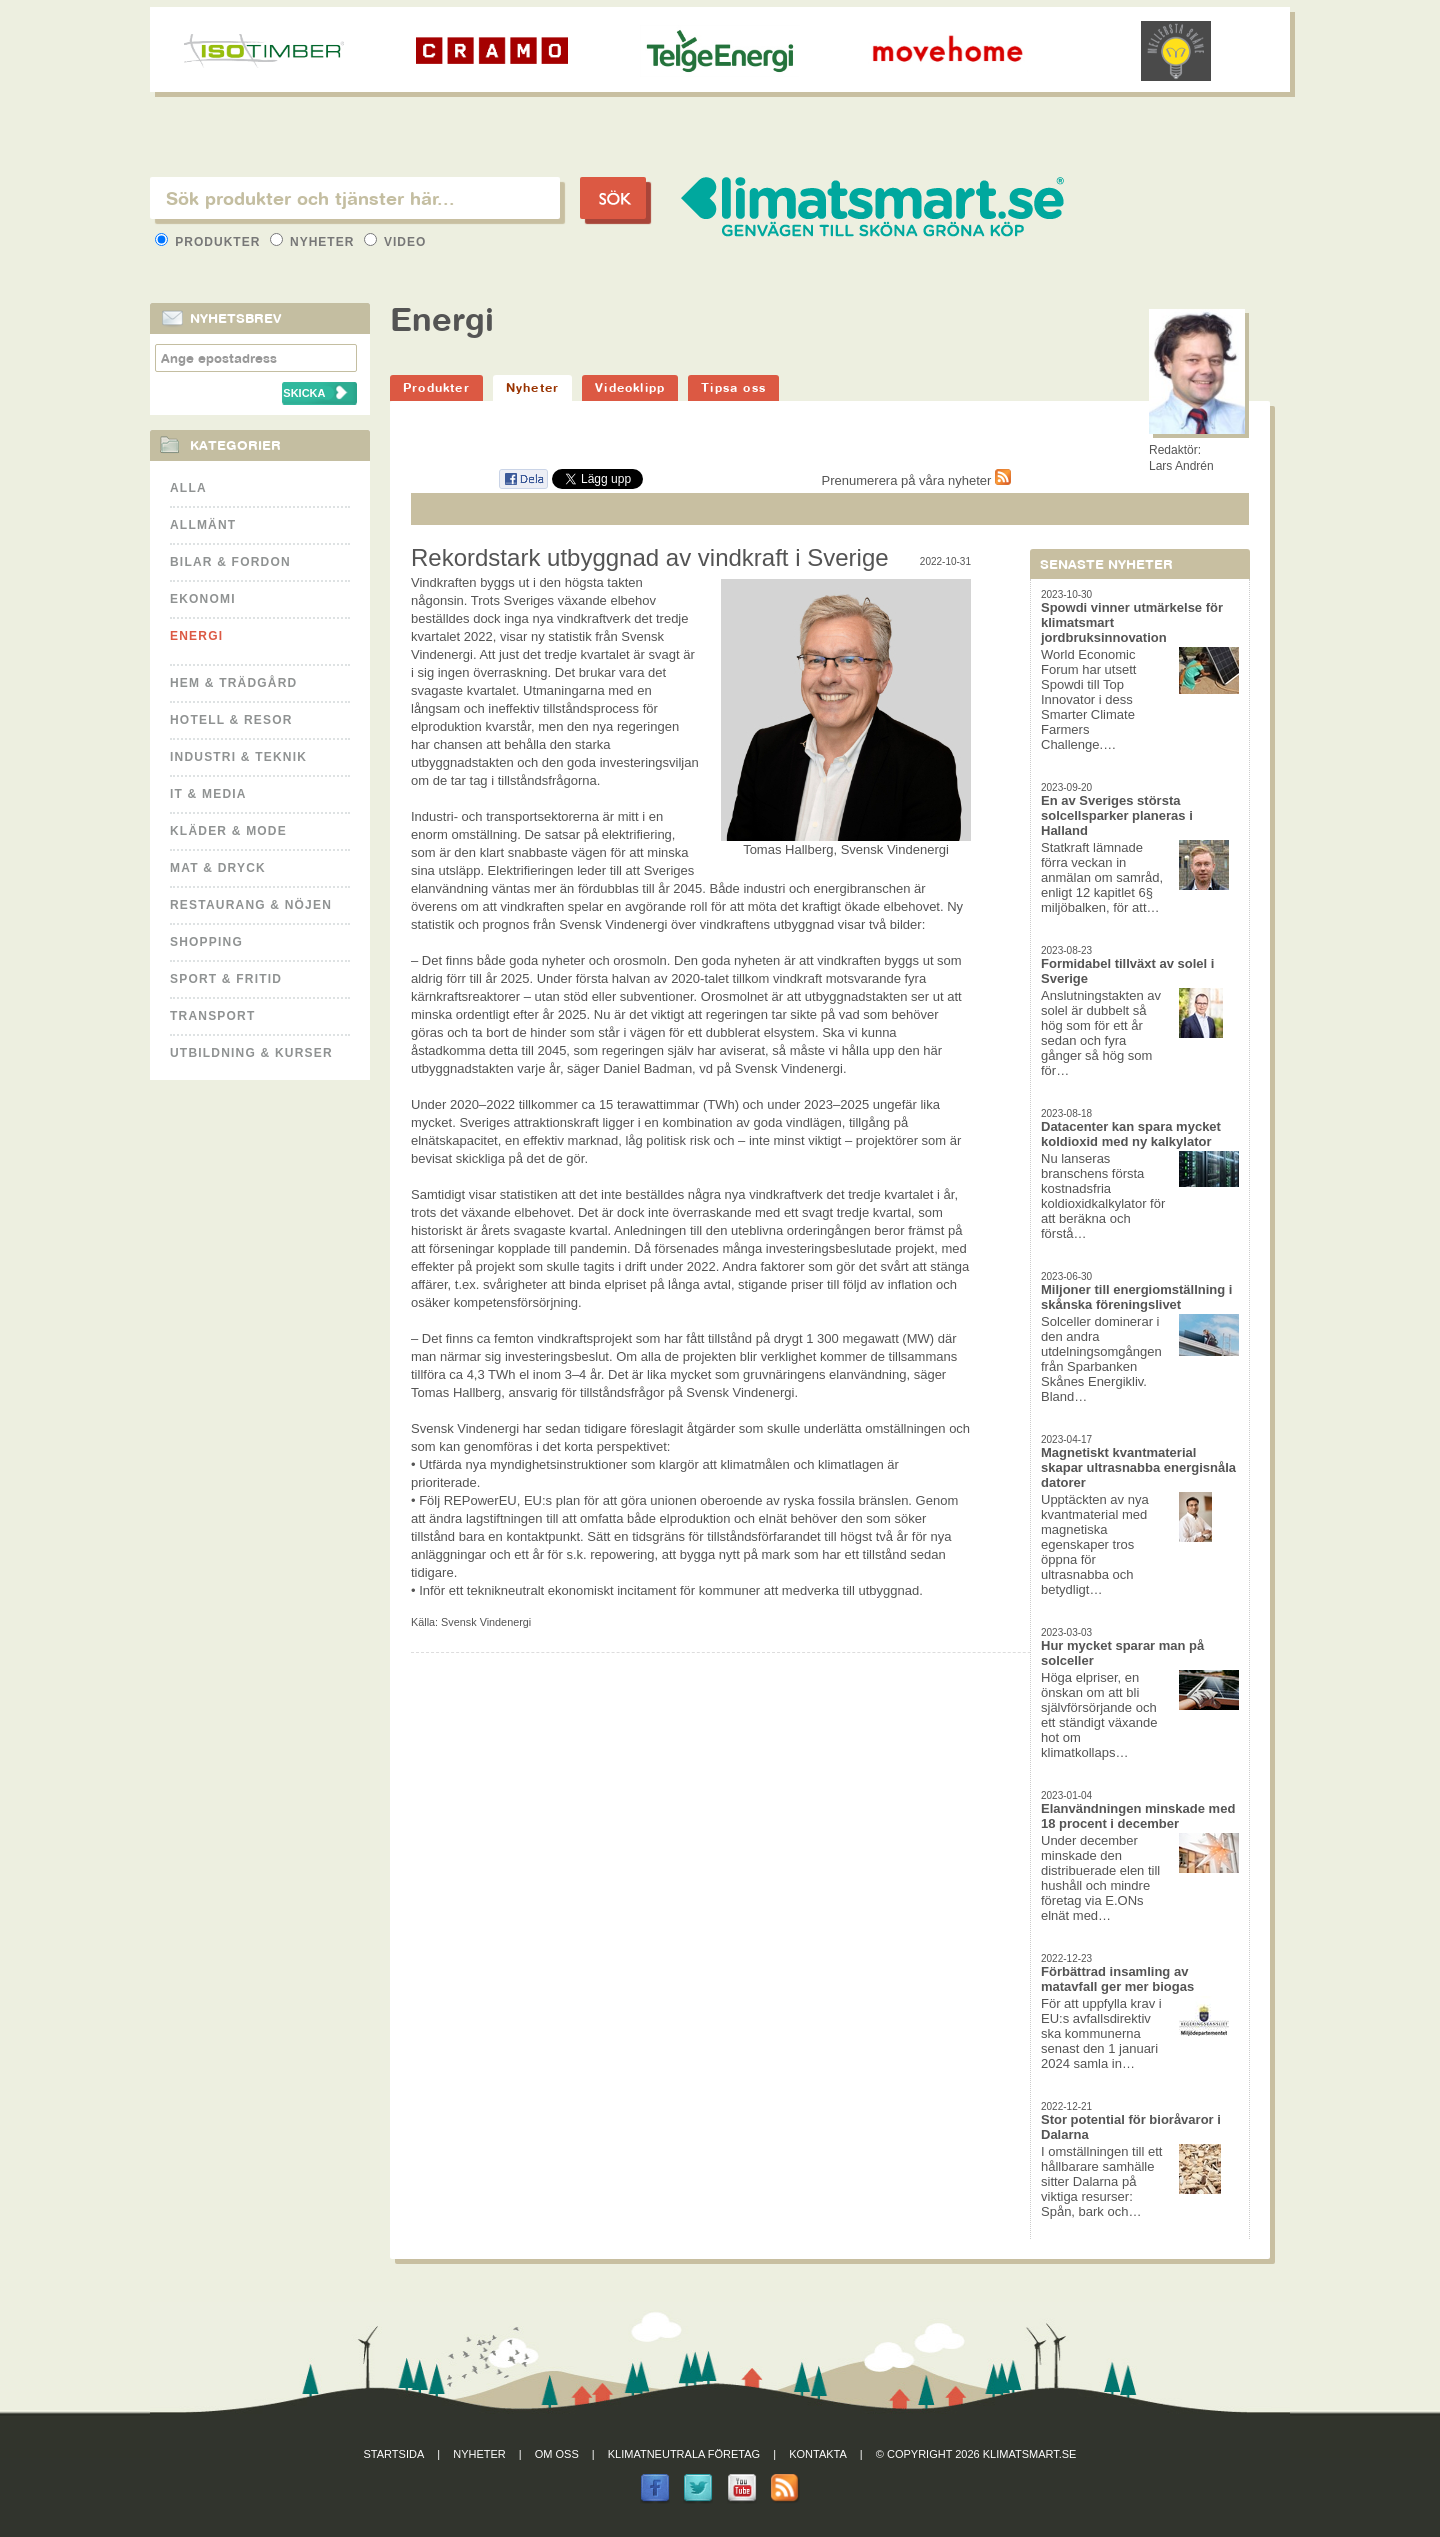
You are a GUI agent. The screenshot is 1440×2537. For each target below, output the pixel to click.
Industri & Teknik (238, 757)
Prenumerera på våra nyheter (916, 480)
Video (395, 242)
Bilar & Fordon (230, 562)
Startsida (394, 2454)
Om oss (557, 2454)
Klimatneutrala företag (684, 2454)
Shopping (206, 942)
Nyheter (314, 242)
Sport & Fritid (226, 979)
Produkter (210, 242)
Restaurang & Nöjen (251, 905)
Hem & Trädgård (233, 683)
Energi (196, 636)
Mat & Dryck (218, 868)
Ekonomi (203, 599)
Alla (188, 488)
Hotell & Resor (231, 720)
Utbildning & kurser (251, 1053)
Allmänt (203, 525)
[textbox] (355, 198)
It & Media (208, 794)
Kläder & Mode (228, 831)
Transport (212, 1016)
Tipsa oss (733, 387)
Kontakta (818, 2454)
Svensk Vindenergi (486, 1622)
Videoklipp (630, 387)
